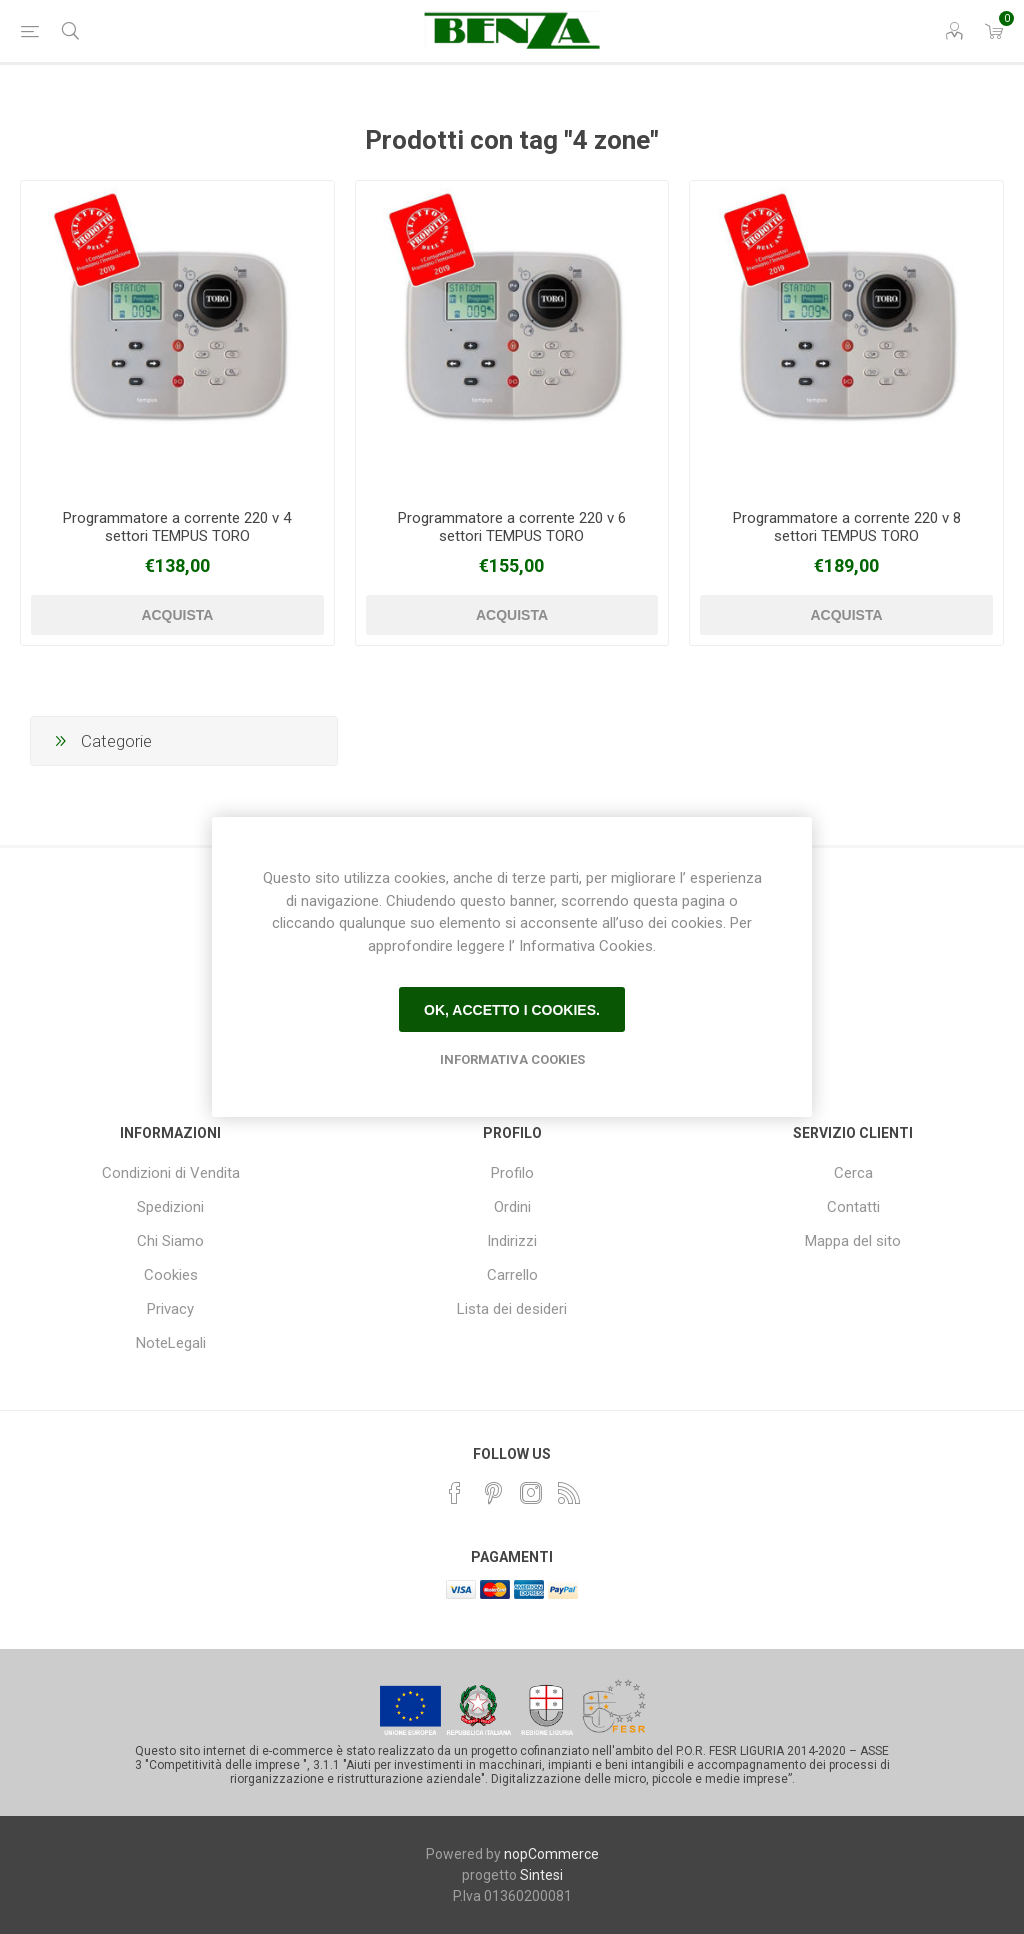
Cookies (171, 1275)
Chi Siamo (170, 1241)
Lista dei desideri (512, 1309)
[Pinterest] (493, 1493)
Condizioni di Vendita (171, 1173)
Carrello (512, 1275)
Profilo (512, 1173)
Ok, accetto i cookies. (512, 1010)
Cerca (853, 1173)
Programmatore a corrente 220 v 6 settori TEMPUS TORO (512, 527)
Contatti (853, 1207)
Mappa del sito (853, 1241)
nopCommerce (551, 1854)
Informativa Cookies (512, 1059)
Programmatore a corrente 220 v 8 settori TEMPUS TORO (847, 527)
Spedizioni (170, 1207)
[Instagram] (531, 1493)
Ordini (512, 1207)
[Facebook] (455, 1493)
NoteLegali (171, 1343)
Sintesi (541, 1875)
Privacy (170, 1309)
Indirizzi (512, 1241)
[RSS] (569, 1493)
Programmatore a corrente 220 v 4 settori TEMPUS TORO (177, 527)
